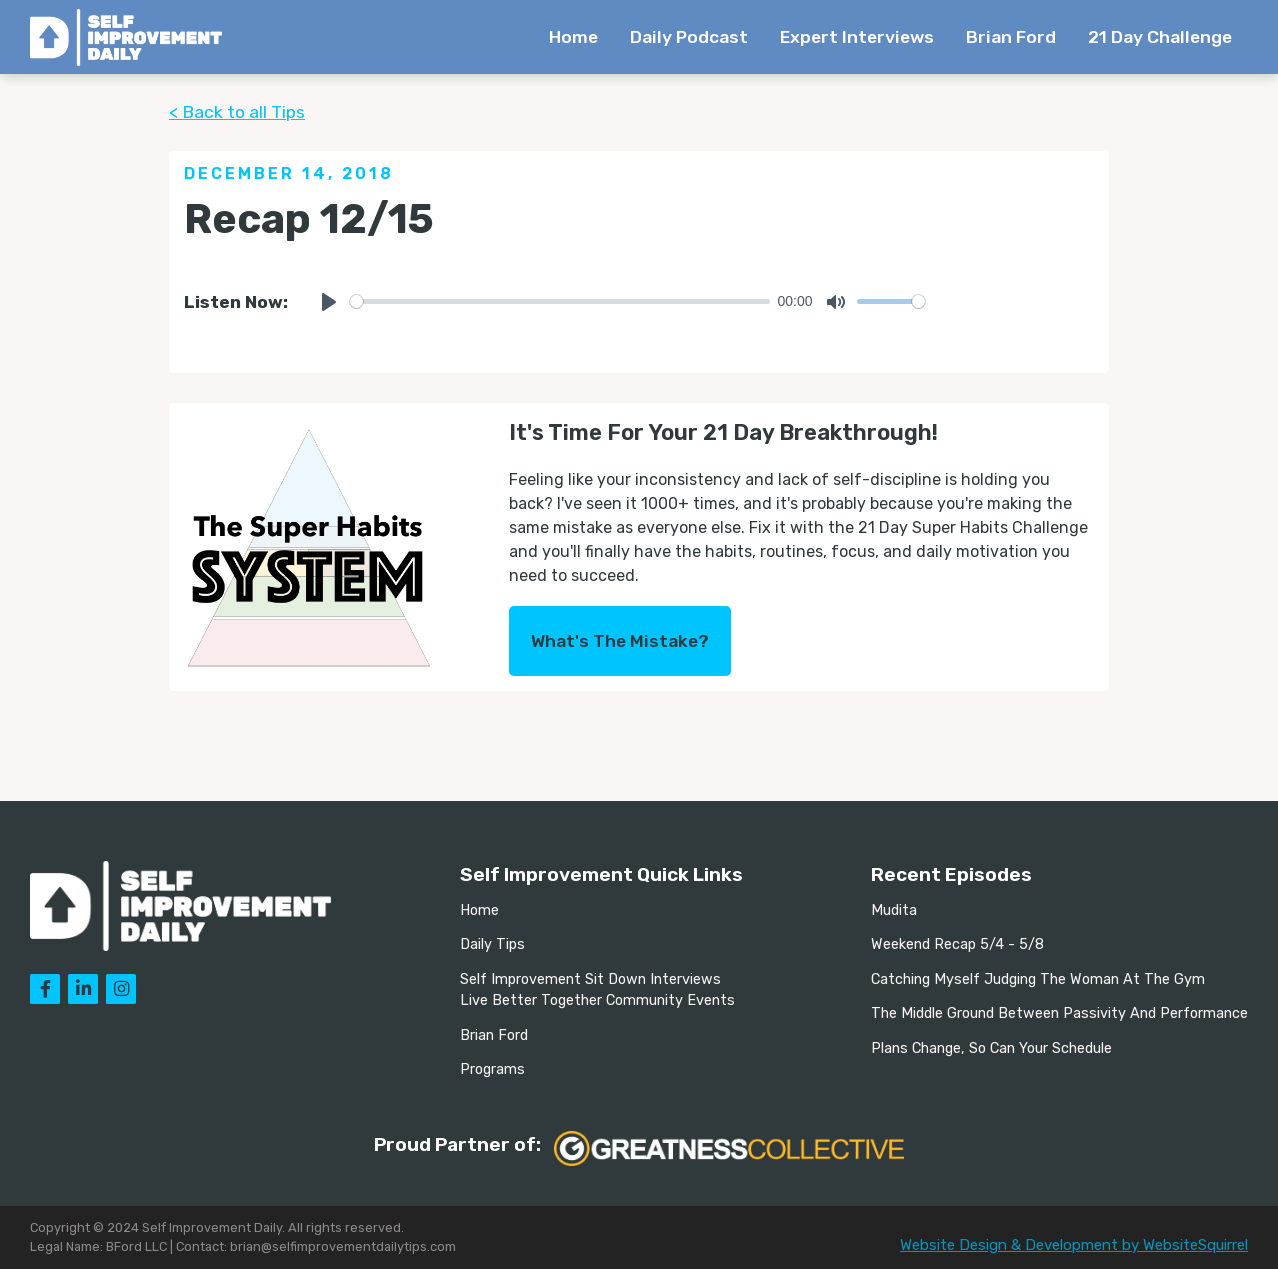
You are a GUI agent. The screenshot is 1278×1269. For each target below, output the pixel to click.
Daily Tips (492, 944)
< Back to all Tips (237, 112)
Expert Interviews (857, 37)
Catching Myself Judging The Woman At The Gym (1038, 979)
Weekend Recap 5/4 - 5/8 (957, 944)
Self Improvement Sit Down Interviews (590, 979)
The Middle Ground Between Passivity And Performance (1059, 1013)
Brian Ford (1011, 37)
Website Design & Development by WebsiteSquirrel (1074, 1245)
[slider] (560, 301)
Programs (492, 1069)
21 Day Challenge (1160, 37)
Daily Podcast (689, 37)
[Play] (329, 302)
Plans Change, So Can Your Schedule (991, 1048)
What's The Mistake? (620, 641)
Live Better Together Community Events (597, 1000)
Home (573, 37)
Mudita (894, 910)
